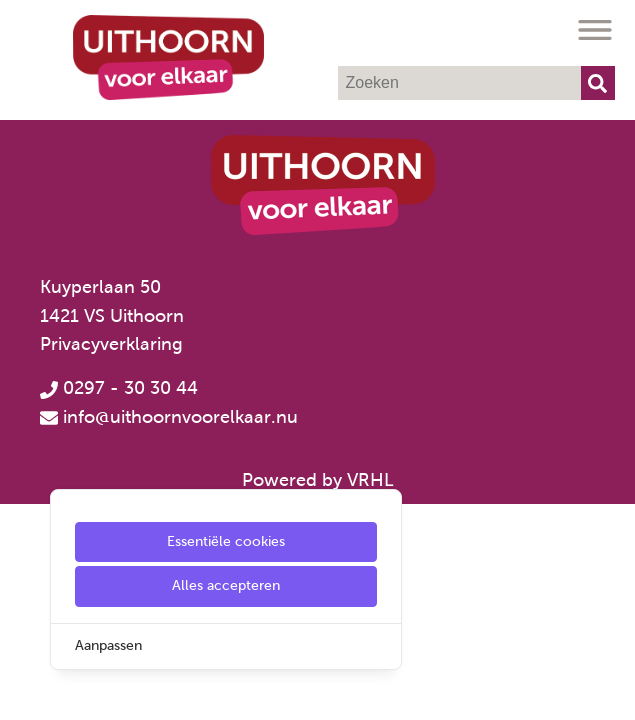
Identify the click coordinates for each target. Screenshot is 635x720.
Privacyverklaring (111, 344)
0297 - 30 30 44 (119, 388)
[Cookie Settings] (23, 690)
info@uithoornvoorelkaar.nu (180, 417)
